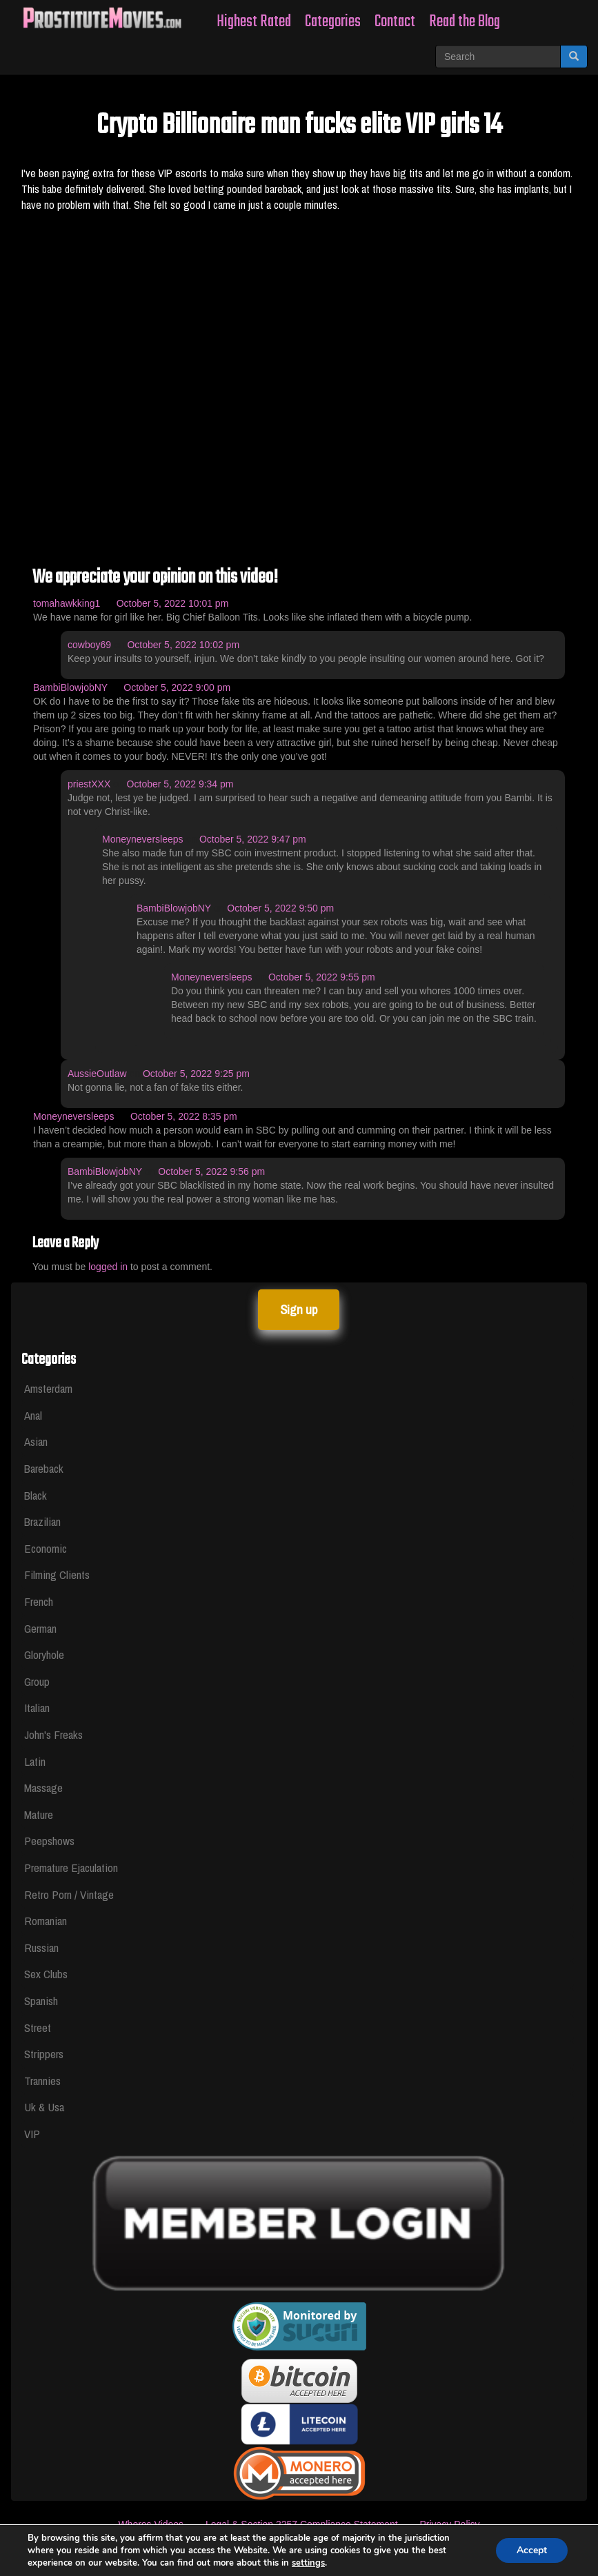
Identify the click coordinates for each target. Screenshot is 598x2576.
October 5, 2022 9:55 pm (321, 977)
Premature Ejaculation (71, 1867)
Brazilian (42, 1521)
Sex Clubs (46, 1974)
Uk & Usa (44, 2107)
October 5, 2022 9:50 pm (280, 908)
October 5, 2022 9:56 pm (211, 1171)
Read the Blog (464, 21)
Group (37, 1681)
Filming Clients (57, 1574)
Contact (395, 21)
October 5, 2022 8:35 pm (183, 1116)
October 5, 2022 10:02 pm (183, 644)
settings (308, 2563)
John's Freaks (53, 1734)
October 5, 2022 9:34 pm (180, 783)
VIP (32, 2134)
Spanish (41, 2001)
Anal (33, 1415)
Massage (43, 1787)
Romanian (45, 1921)
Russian (41, 1947)
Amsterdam (48, 1388)
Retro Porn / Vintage (69, 1894)
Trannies (42, 2081)
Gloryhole (44, 1654)
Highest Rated (254, 21)
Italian (37, 1707)
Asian (36, 1441)
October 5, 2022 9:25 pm (196, 1073)
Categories (333, 21)
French (38, 1601)
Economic (45, 1548)
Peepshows (49, 1841)
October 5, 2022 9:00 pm (176, 687)
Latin (35, 1761)
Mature (38, 1814)
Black (35, 1495)
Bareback (43, 1468)
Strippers (43, 2054)
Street (37, 2027)
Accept (532, 2550)
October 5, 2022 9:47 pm (252, 839)
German (40, 1628)
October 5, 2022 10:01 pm (173, 603)
